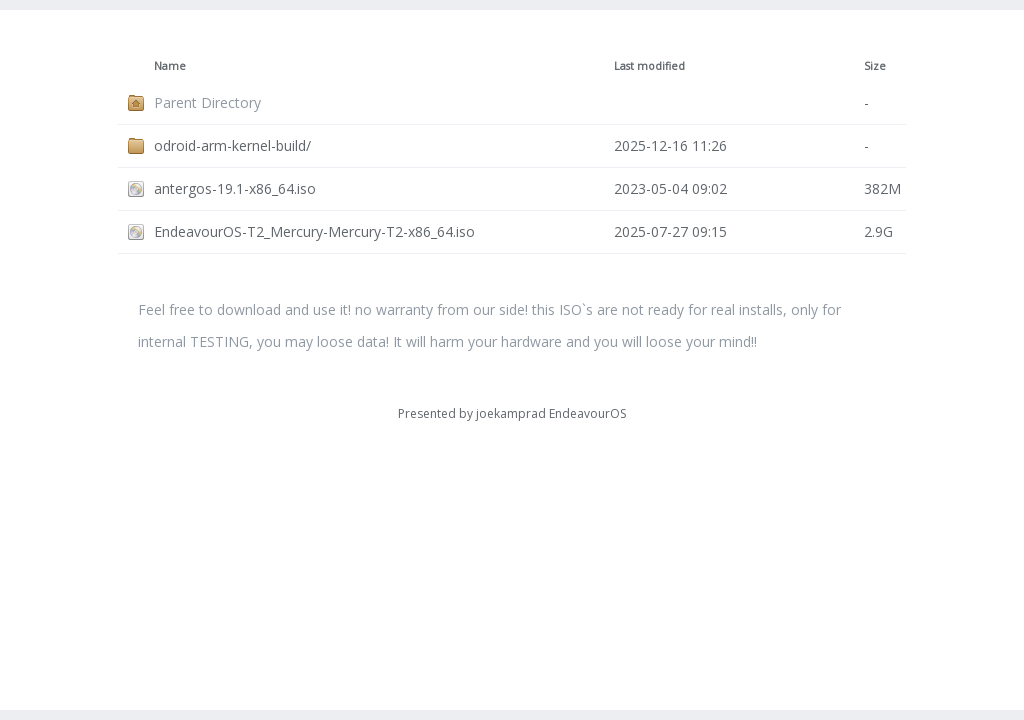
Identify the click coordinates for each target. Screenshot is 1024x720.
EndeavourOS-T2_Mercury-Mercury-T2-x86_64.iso (314, 231)
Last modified (649, 66)
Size (875, 66)
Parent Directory (207, 102)
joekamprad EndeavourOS (551, 413)
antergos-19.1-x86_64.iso (235, 188)
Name (170, 66)
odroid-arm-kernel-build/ (232, 145)
